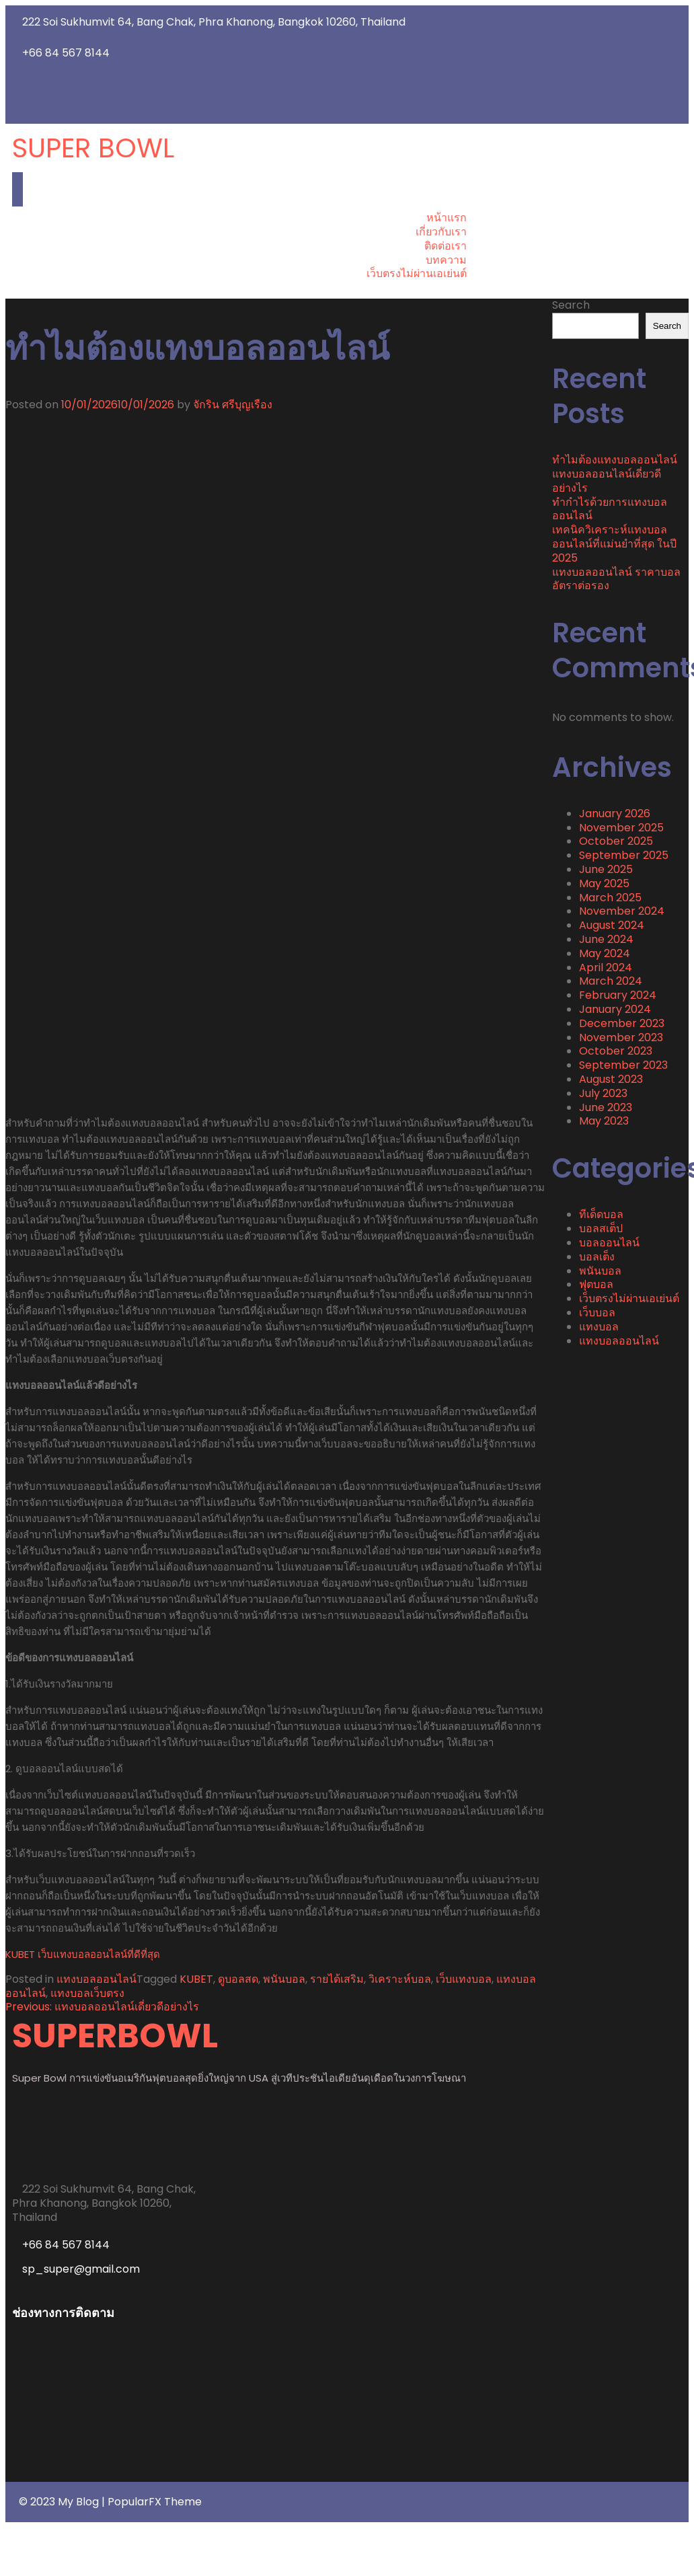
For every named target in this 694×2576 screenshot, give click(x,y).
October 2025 (616, 841)
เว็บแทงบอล (464, 1979)
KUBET (196, 1979)
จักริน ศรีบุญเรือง (232, 404)
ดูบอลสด (238, 1979)
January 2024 (615, 1009)
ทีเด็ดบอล (601, 1214)
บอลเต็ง (597, 1256)
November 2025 (621, 827)
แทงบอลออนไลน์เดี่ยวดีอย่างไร (606, 481)
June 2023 (605, 1107)
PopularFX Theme (155, 2501)
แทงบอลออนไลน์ (96, 1979)
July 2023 (603, 1093)
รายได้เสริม (337, 1979)
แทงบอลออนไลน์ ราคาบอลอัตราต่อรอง (616, 579)
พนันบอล (284, 1979)
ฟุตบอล (596, 1284)
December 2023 (621, 1023)
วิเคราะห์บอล (400, 1979)
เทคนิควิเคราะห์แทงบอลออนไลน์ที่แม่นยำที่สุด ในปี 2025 (614, 544)
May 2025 (604, 883)
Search (571, 305)
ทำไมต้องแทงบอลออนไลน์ (616, 459)
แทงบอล (599, 1326)
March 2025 (610, 897)
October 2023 (615, 1051)
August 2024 (611, 925)
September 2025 (623, 855)
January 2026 (614, 813)
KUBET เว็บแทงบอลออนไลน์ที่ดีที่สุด (82, 1954)
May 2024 (604, 953)
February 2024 (617, 995)
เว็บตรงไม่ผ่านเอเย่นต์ (629, 1298)
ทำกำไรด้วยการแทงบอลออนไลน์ (609, 509)
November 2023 (621, 1037)
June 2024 (606, 939)
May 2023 (604, 1121)
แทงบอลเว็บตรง (87, 1993)
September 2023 (623, 1065)
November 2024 (621, 911)
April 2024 (605, 967)
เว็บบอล (597, 1312)
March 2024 (610, 981)
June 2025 (606, 869)
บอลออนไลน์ (609, 1242)
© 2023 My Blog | (63, 2501)
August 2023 (611, 1079)
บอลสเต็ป (601, 1228)
